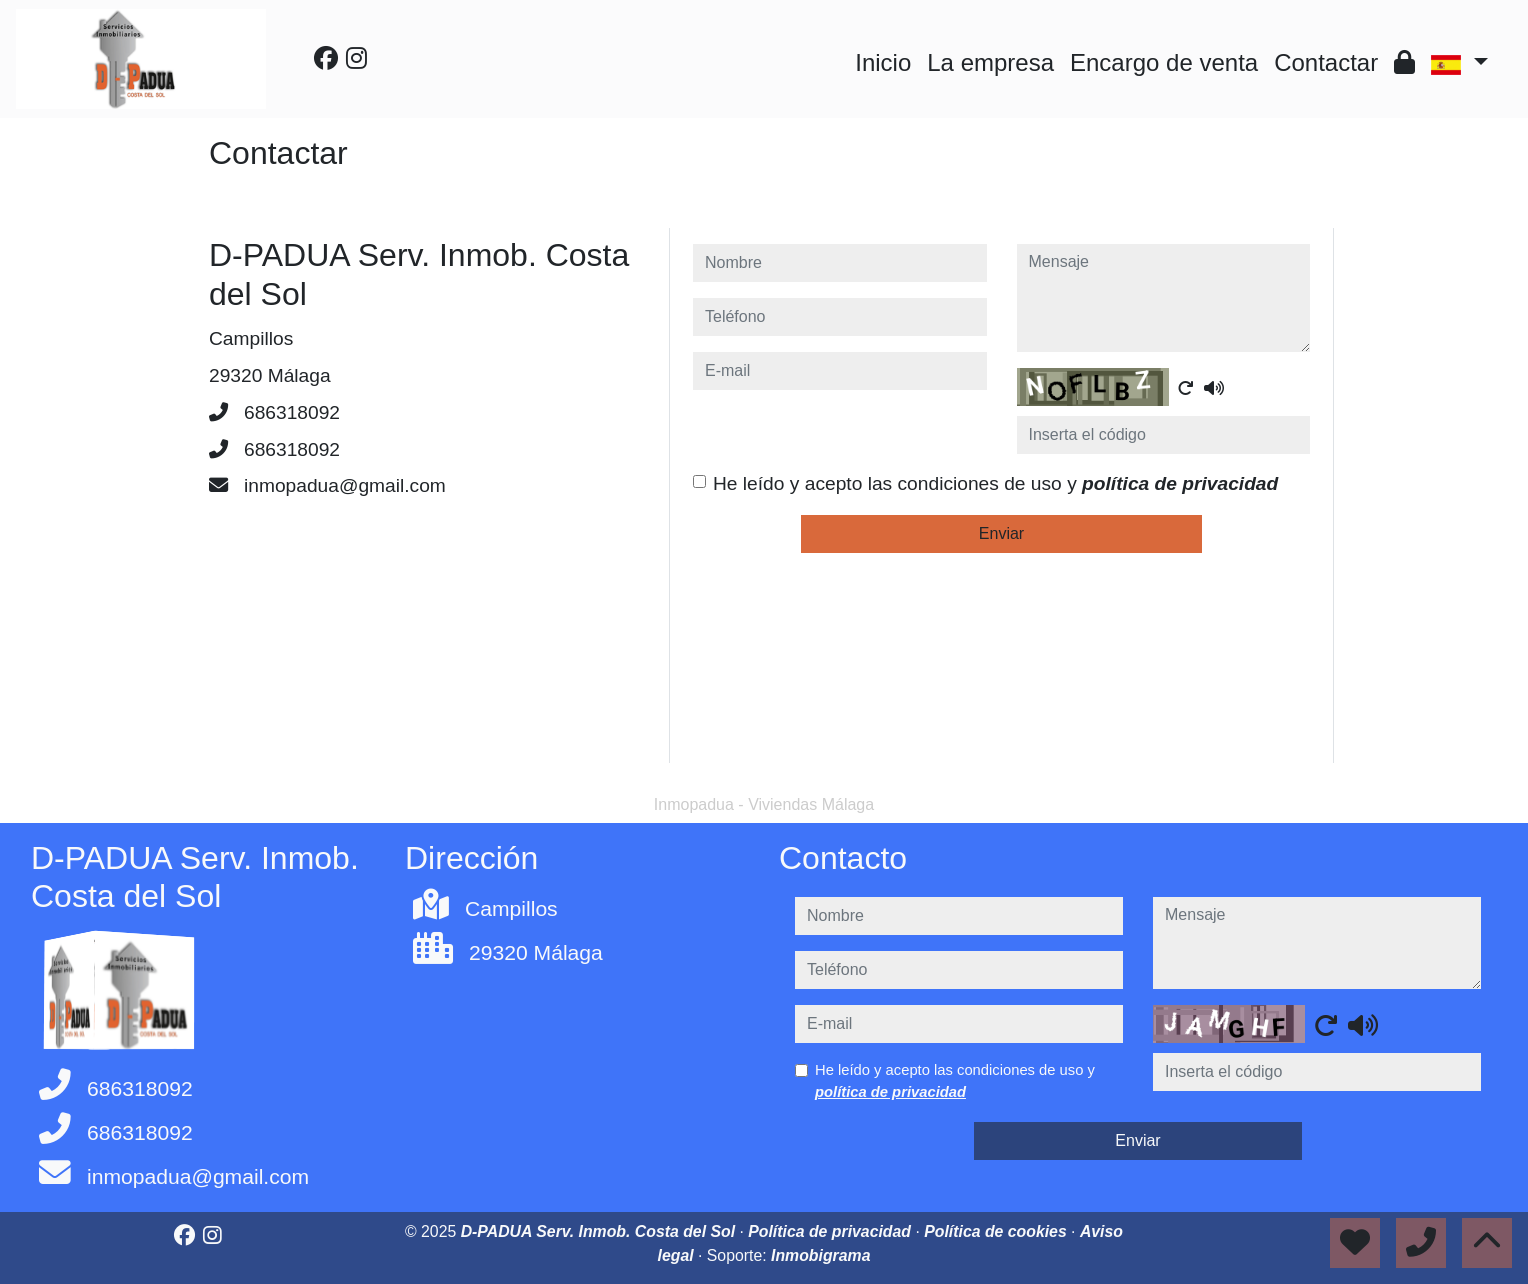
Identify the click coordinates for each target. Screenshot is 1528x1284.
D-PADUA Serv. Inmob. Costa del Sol (600, 1231)
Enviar (1001, 533)
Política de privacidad (831, 1231)
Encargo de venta (1164, 62)
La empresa (990, 62)
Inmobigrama (820, 1255)
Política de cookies (997, 1231)
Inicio (883, 62)
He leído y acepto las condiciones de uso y (995, 483)
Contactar (1326, 62)
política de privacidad (1180, 483)
